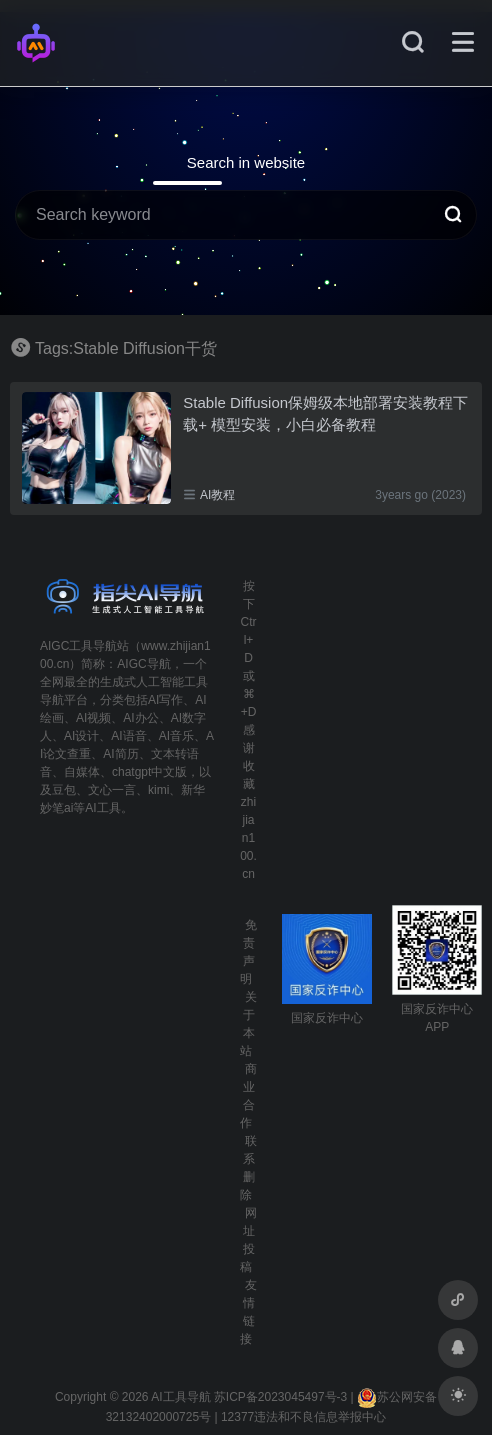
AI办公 (140, 718)
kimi (158, 790)
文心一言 (112, 790)
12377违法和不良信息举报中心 (303, 1417)
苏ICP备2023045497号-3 (280, 1397)
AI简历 (120, 754)
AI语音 (128, 736)
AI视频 (93, 718)
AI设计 (81, 736)
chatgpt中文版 (149, 772)
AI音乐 (176, 736)
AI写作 (165, 700)
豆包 (64, 790)
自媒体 (82, 772)
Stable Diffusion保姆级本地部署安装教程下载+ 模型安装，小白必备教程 (325, 413)
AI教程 (217, 495)
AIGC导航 (143, 664)
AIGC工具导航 (78, 646)
